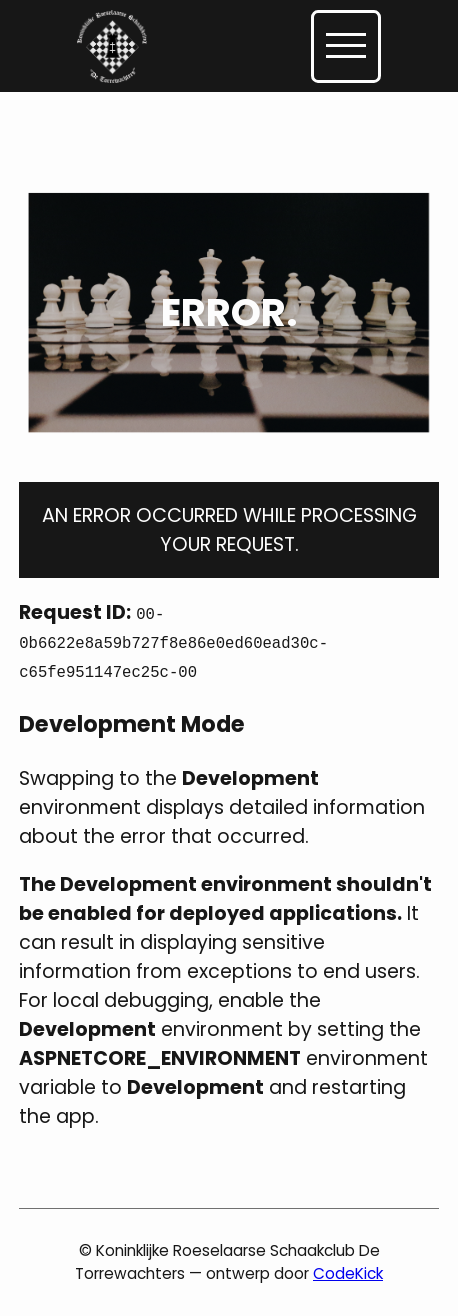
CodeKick (348, 1273)
